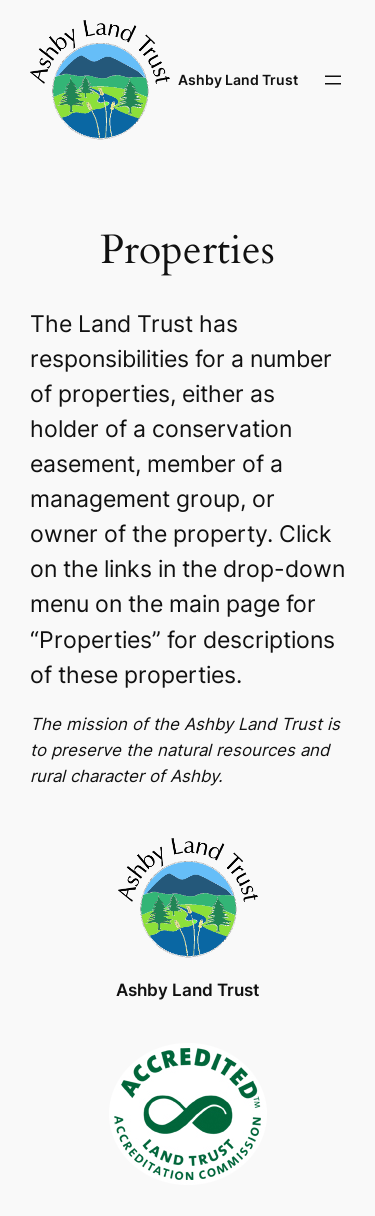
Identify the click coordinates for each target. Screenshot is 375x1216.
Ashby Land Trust (238, 79)
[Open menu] (333, 80)
